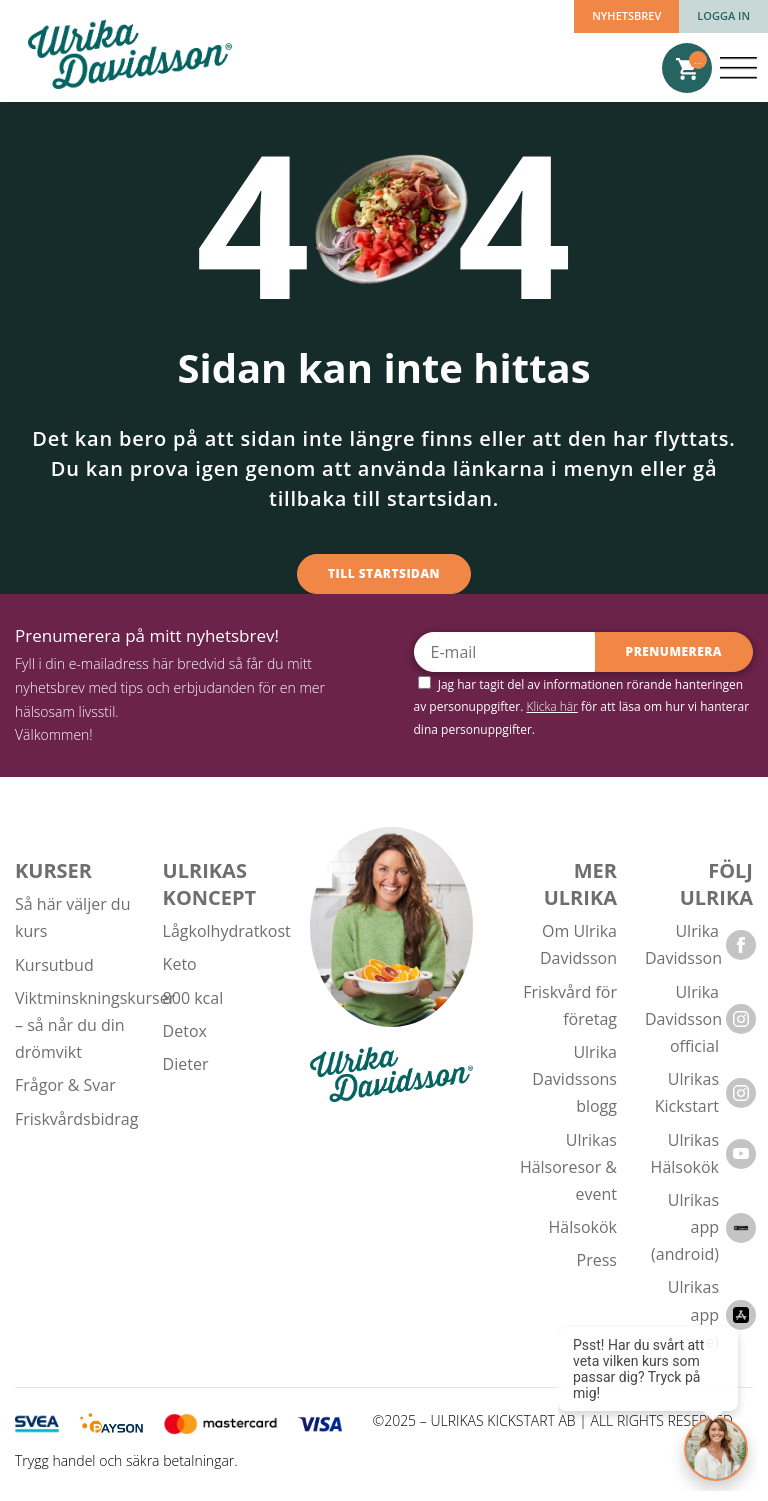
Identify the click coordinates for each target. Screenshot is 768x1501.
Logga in (723, 15)
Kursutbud (54, 965)
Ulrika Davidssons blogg (574, 1079)
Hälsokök (583, 1227)
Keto (180, 964)
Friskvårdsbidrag (76, 1119)
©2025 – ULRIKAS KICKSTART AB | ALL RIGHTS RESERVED (553, 1421)
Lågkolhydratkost (227, 931)
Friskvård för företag (570, 1005)
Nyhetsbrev (626, 15)
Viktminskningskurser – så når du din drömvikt (95, 1025)
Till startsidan (384, 573)
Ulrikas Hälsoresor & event (568, 1167)
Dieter (186, 1064)
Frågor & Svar (65, 1085)
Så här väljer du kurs (72, 917)
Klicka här (552, 706)
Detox (185, 1031)
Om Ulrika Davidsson (578, 944)
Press (597, 1260)
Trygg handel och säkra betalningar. (126, 1460)
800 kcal (193, 998)
